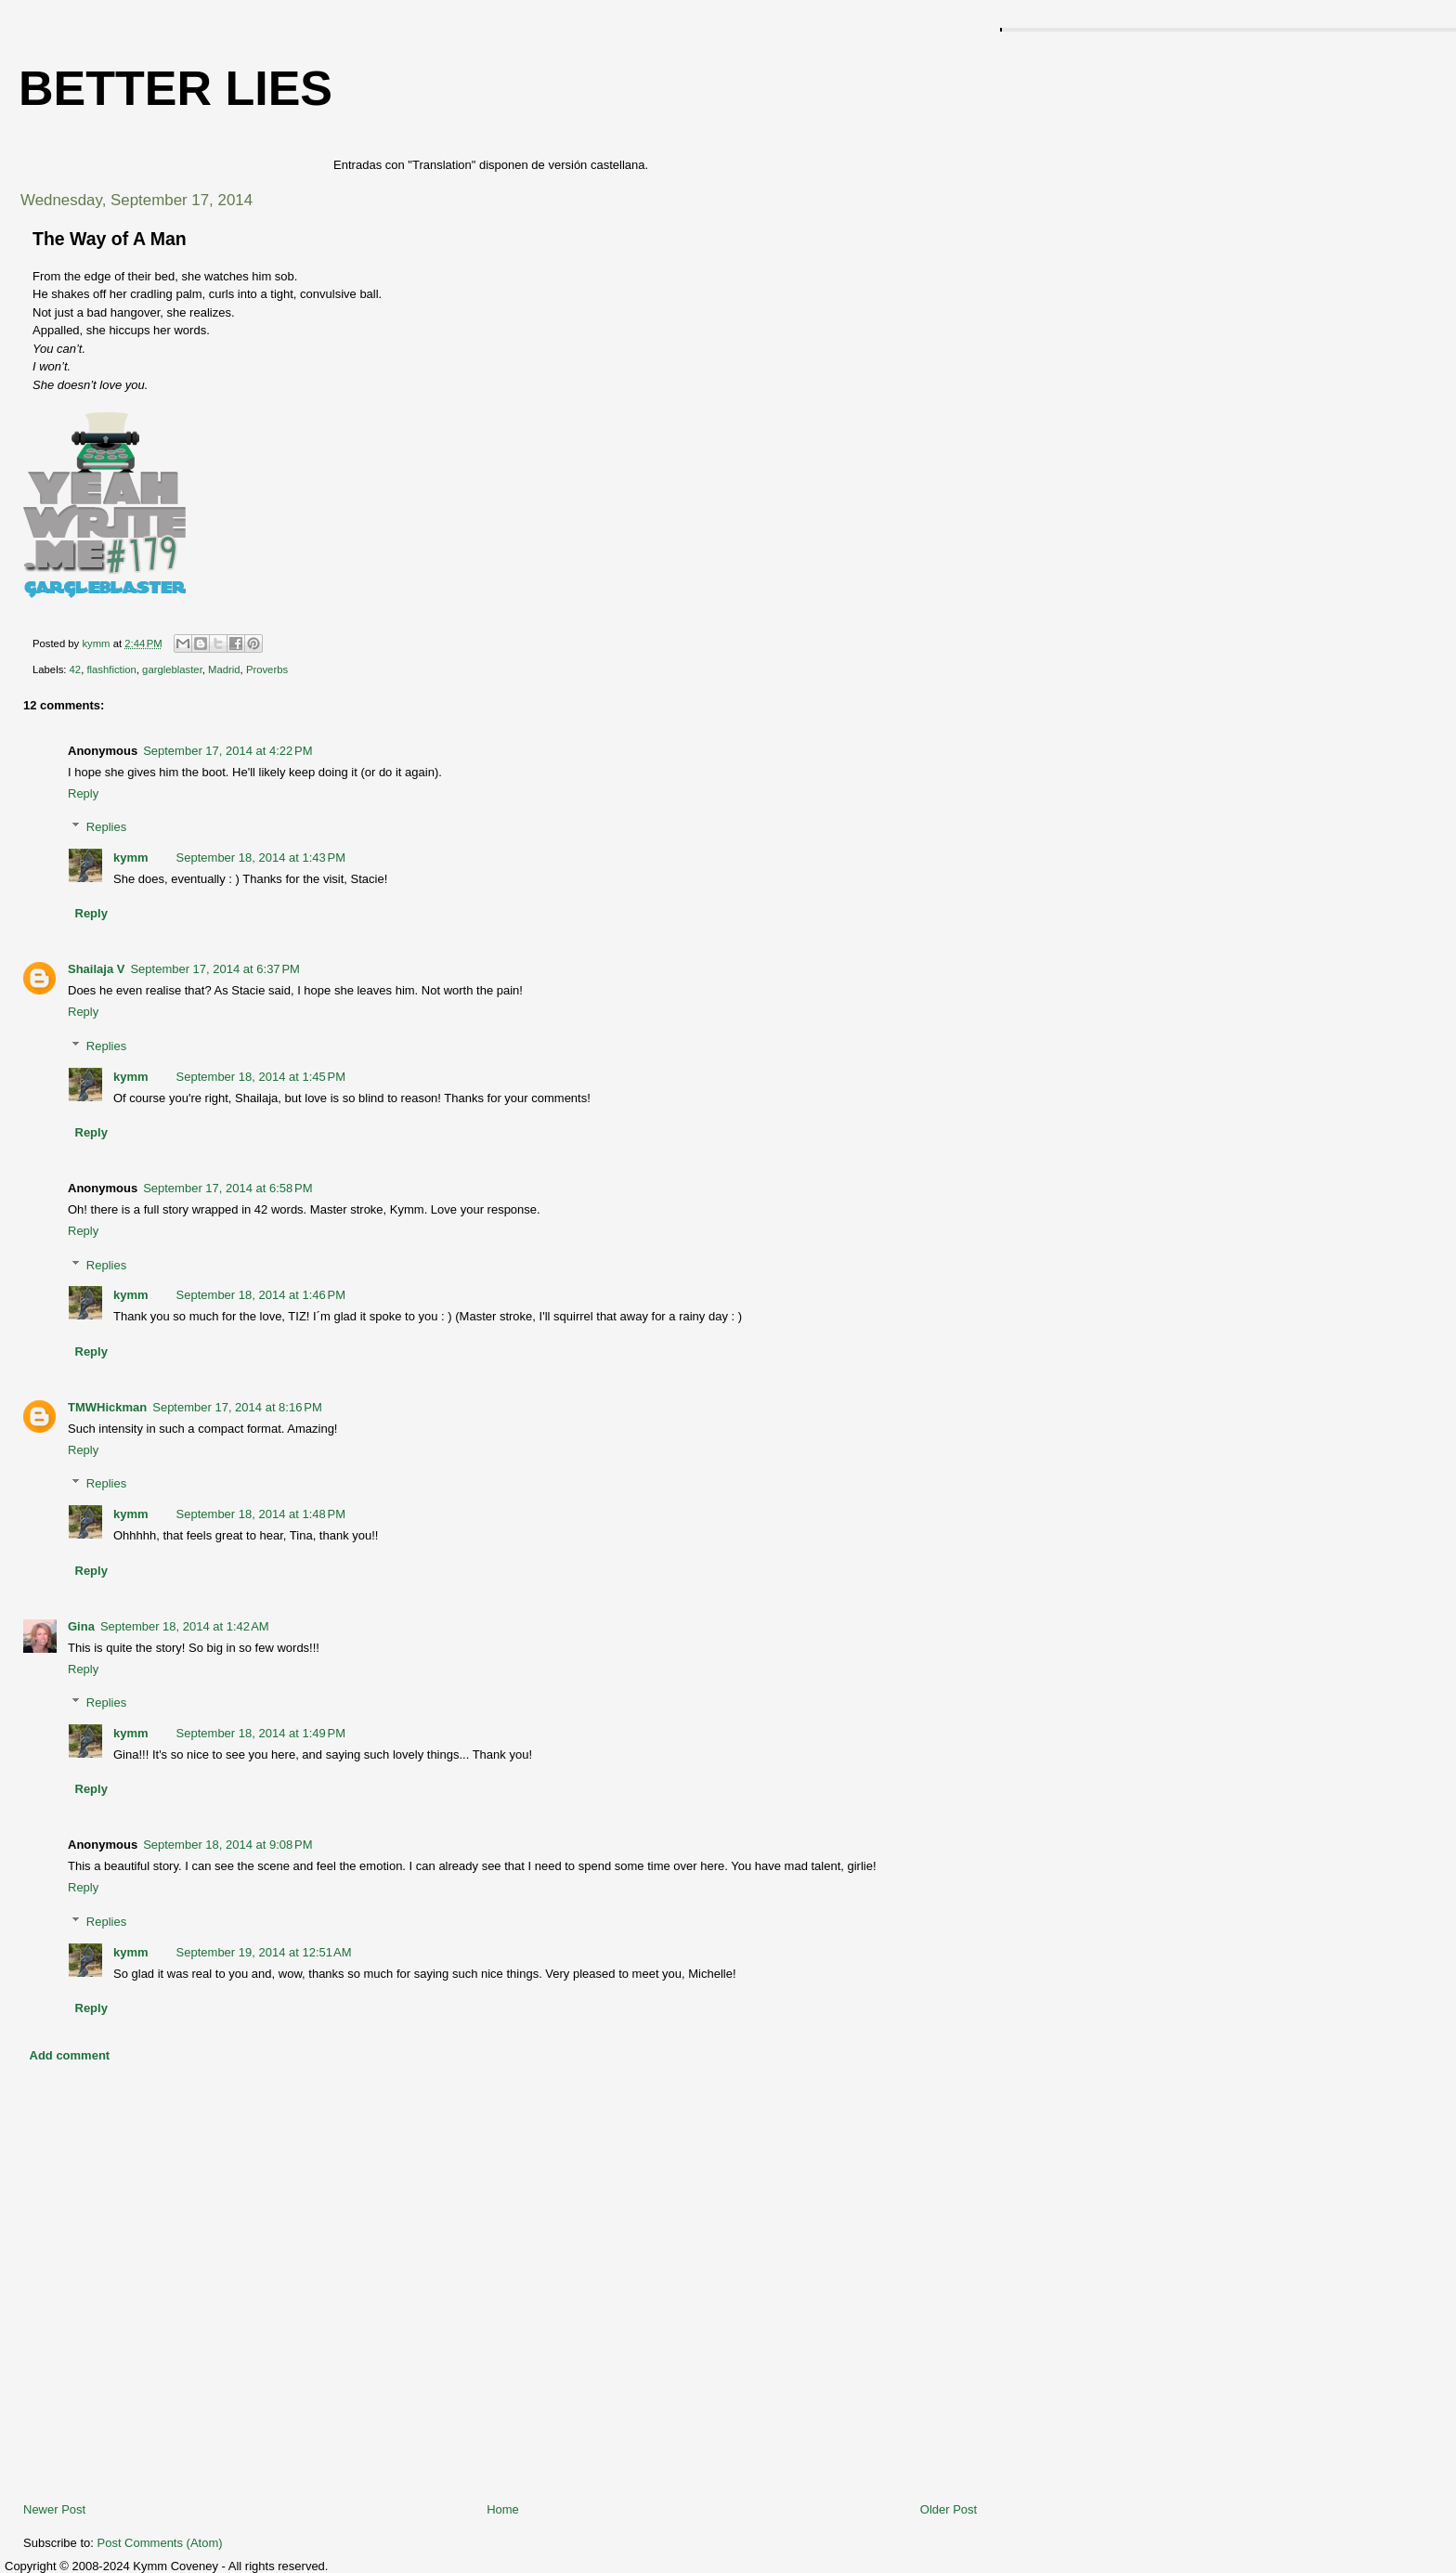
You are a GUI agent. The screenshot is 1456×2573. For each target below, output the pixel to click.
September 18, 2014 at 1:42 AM (184, 1626)
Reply (83, 793)
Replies (106, 827)
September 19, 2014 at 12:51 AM (264, 1952)
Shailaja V (96, 969)
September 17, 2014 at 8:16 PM (236, 1407)
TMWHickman (107, 1407)
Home (503, 2509)
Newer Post (54, 2509)
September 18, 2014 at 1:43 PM (260, 857)
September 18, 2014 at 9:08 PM (227, 1845)
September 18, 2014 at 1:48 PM (260, 1514)
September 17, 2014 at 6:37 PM (214, 969)
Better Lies (175, 88)
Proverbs (267, 669)
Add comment (70, 2055)
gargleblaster (172, 669)
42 (76, 669)
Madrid (224, 669)
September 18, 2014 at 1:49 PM (260, 1733)
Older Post (948, 2509)
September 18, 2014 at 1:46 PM (260, 1295)
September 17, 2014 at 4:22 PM (227, 751)
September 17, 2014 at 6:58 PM (227, 1188)
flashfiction (111, 669)
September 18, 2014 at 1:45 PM (260, 1077)
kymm (131, 857)
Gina (81, 1626)
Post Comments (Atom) (160, 2543)
